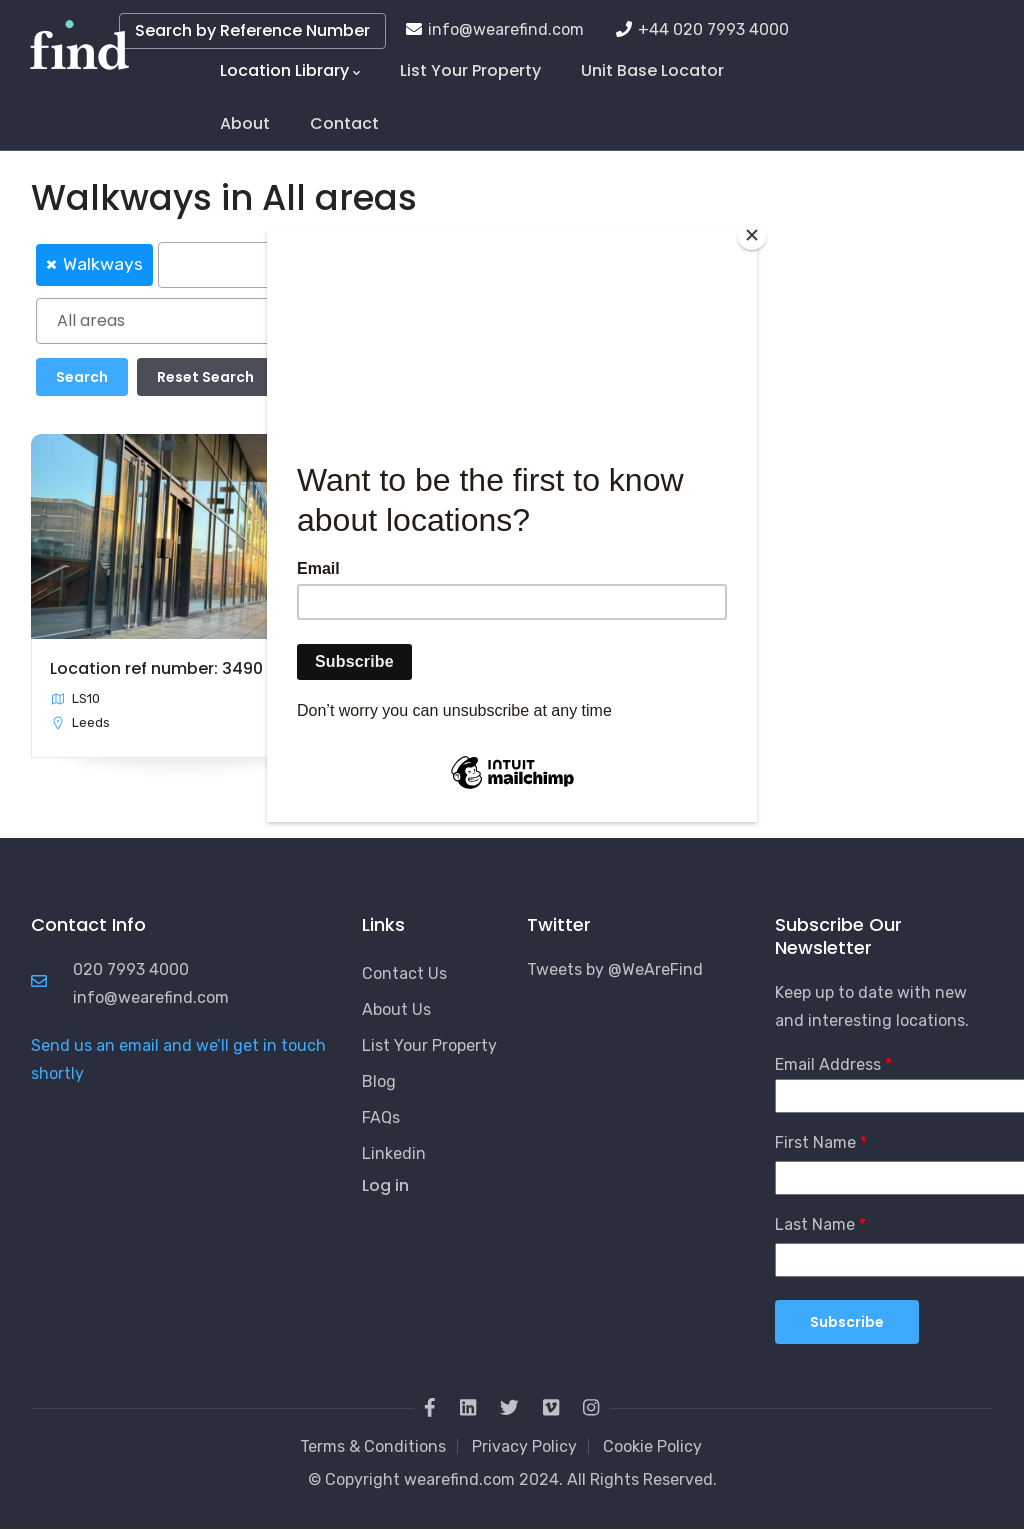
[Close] (752, 235)
